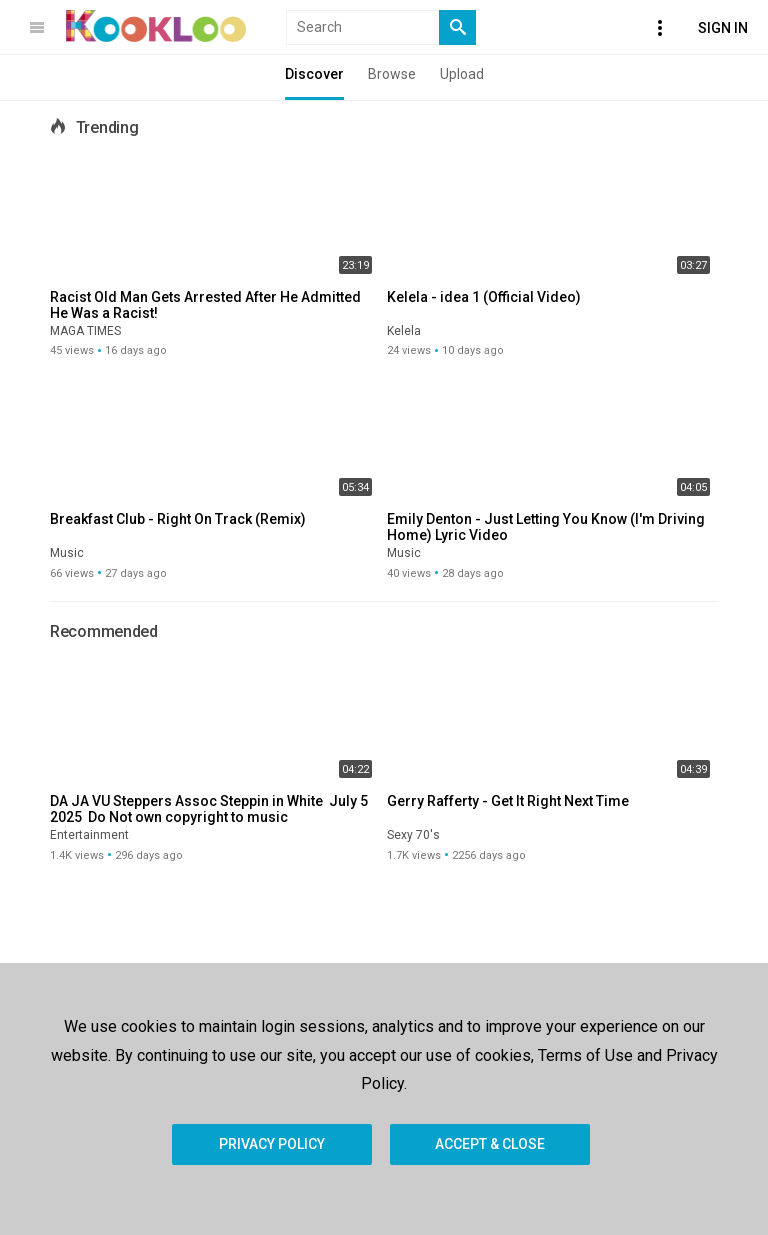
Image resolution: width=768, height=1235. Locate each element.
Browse (392, 74)
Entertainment (89, 835)
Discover (314, 74)
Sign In (723, 28)
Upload (462, 74)
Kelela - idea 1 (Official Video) (484, 297)
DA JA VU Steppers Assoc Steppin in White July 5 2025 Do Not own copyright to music (212, 809)
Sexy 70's (413, 835)
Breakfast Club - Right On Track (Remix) (178, 519)
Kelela (404, 331)
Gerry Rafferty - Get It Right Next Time (508, 801)
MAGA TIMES (85, 331)
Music (67, 553)
